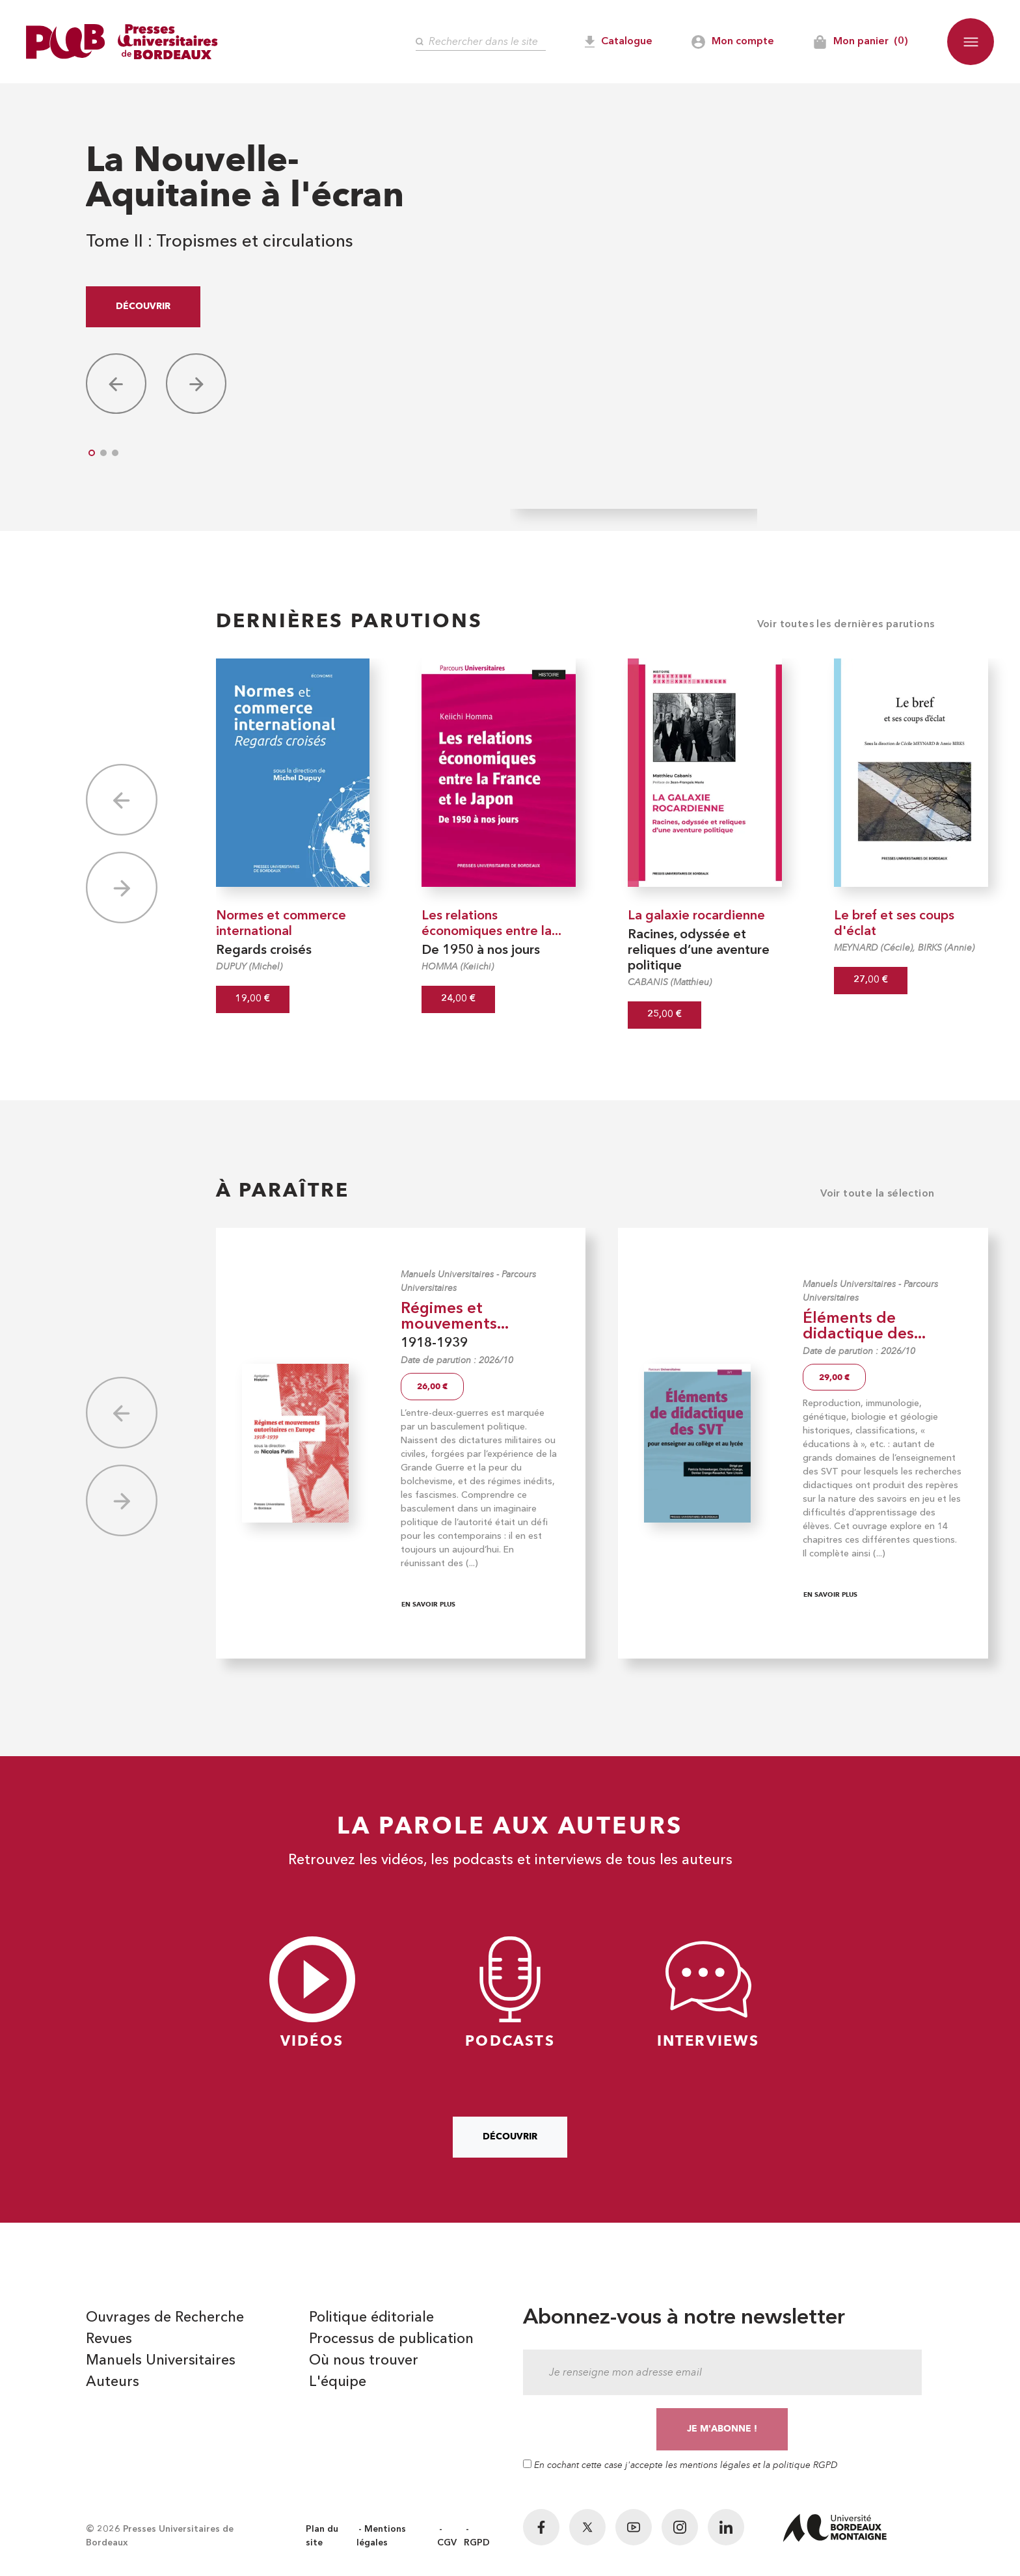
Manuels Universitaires (447, 1274)
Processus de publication (391, 2339)
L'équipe (337, 2382)
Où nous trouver (363, 2360)
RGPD (477, 2542)
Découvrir (143, 306)
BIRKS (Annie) (946, 947)
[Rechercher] (481, 42)
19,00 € (252, 999)
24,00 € (458, 999)
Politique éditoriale (371, 2318)
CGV (447, 2542)
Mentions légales (381, 2536)
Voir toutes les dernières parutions (846, 624)
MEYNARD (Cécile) (873, 947)
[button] (970, 41)
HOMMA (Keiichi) (458, 966)
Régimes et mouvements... (455, 1317)
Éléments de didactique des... (864, 1326)
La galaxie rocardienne (696, 916)
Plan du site (322, 2536)
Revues (109, 2339)
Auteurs (112, 2382)
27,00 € (870, 980)
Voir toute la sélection (877, 1194)
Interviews (708, 1993)
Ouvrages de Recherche (165, 2318)
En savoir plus (428, 1604)
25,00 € (664, 1015)
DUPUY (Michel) (249, 966)
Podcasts (510, 1993)
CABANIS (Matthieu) (670, 982)
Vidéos (312, 1993)
